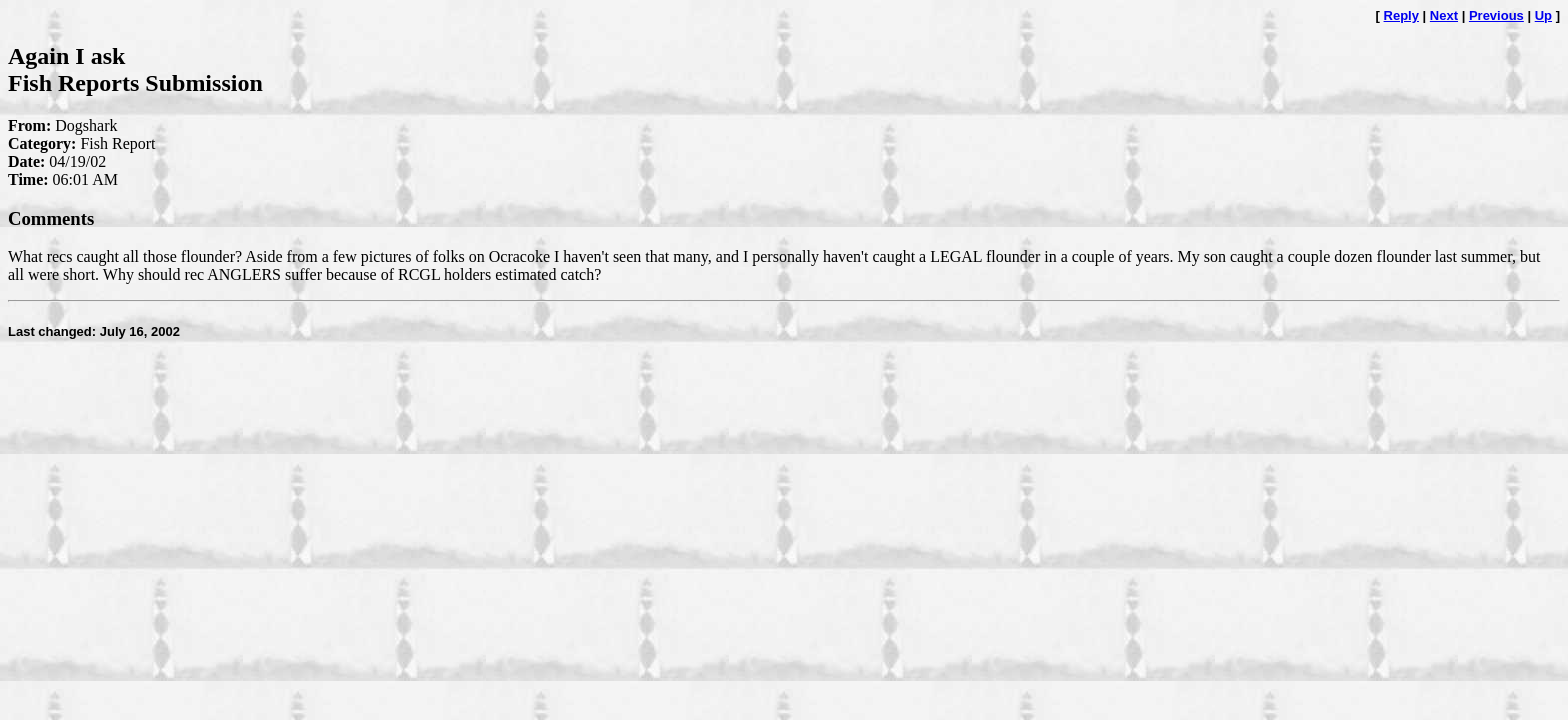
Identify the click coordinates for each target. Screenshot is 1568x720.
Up (1543, 15)
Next (1444, 15)
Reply (1401, 15)
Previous (1496, 15)
